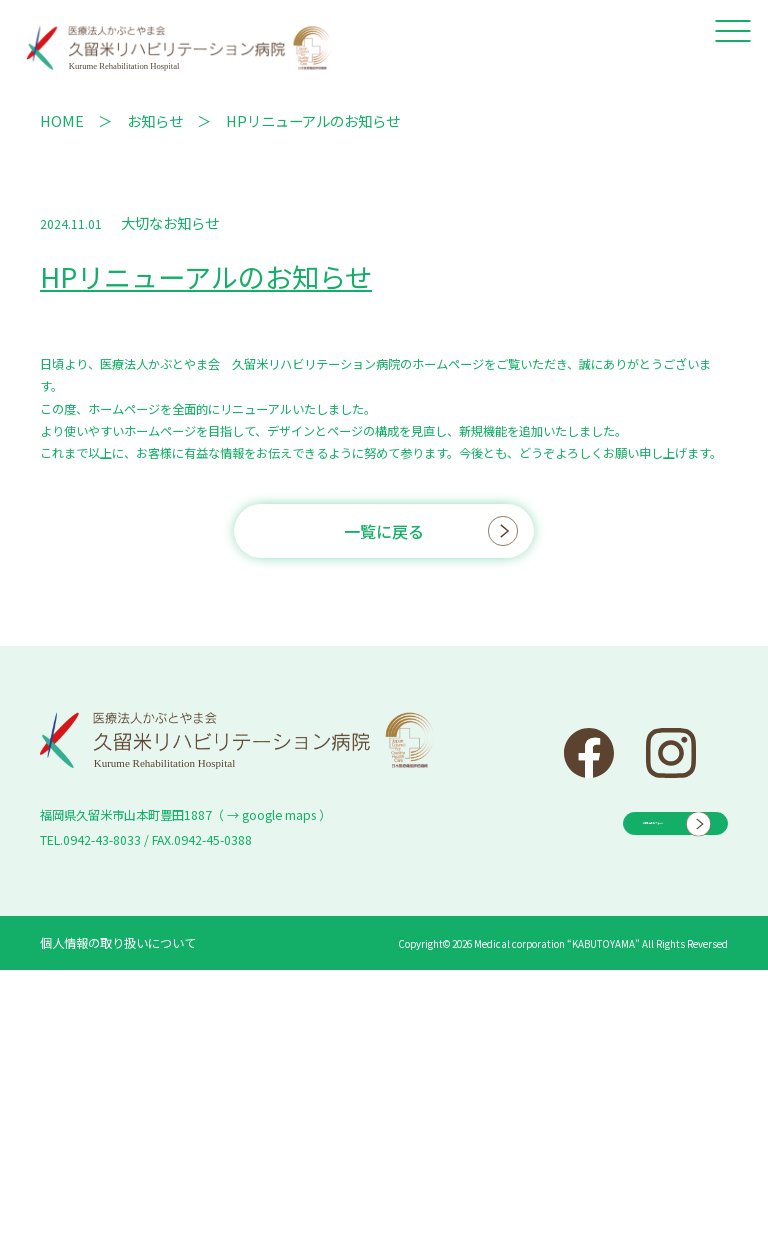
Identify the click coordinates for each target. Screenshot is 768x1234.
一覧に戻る (384, 531)
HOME (62, 120)
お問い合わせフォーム (603, 819)
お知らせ (155, 120)
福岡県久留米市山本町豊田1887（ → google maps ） (185, 815)
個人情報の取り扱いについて (118, 943)
